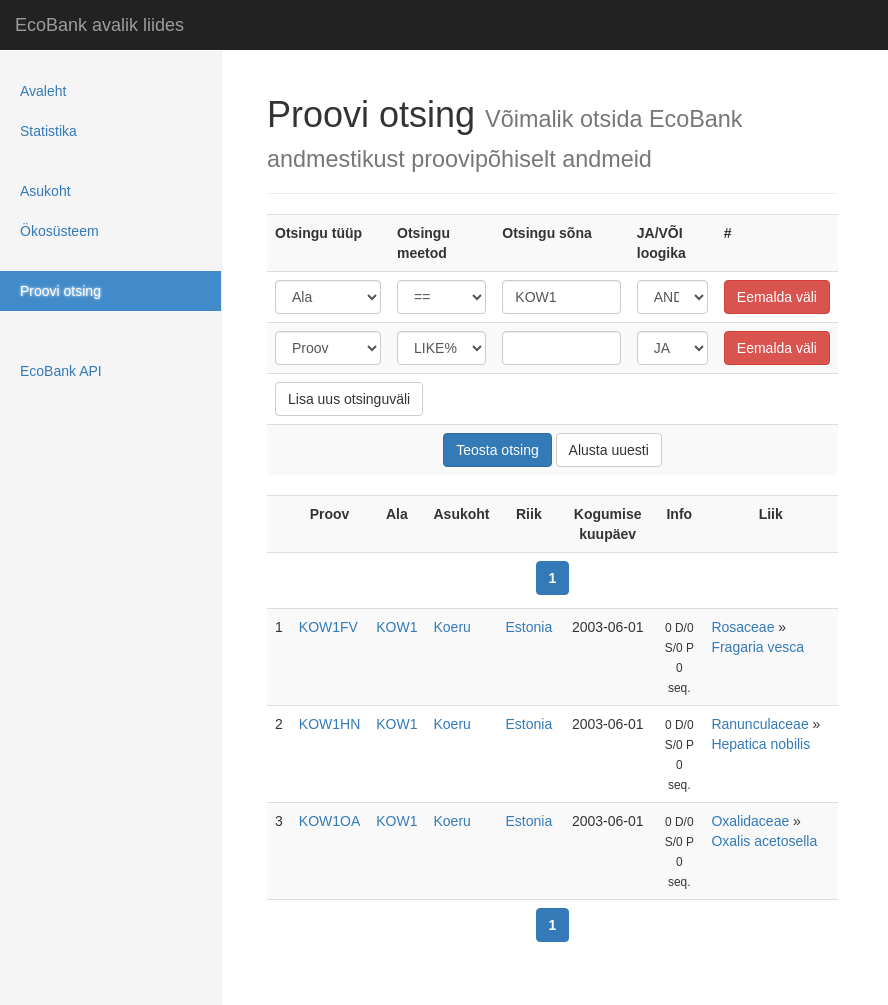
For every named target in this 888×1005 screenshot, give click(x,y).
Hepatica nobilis (760, 744)
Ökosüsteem (59, 231)
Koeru (452, 627)
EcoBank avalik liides (99, 25)
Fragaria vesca (757, 647)
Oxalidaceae (750, 821)
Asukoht (45, 191)
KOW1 (396, 627)
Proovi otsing (60, 291)
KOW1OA (329, 821)
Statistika (48, 131)
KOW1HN (329, 724)
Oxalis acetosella (764, 841)
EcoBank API (61, 371)
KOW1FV (328, 627)
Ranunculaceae (759, 724)
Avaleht (43, 91)
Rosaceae (742, 627)
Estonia (529, 627)
